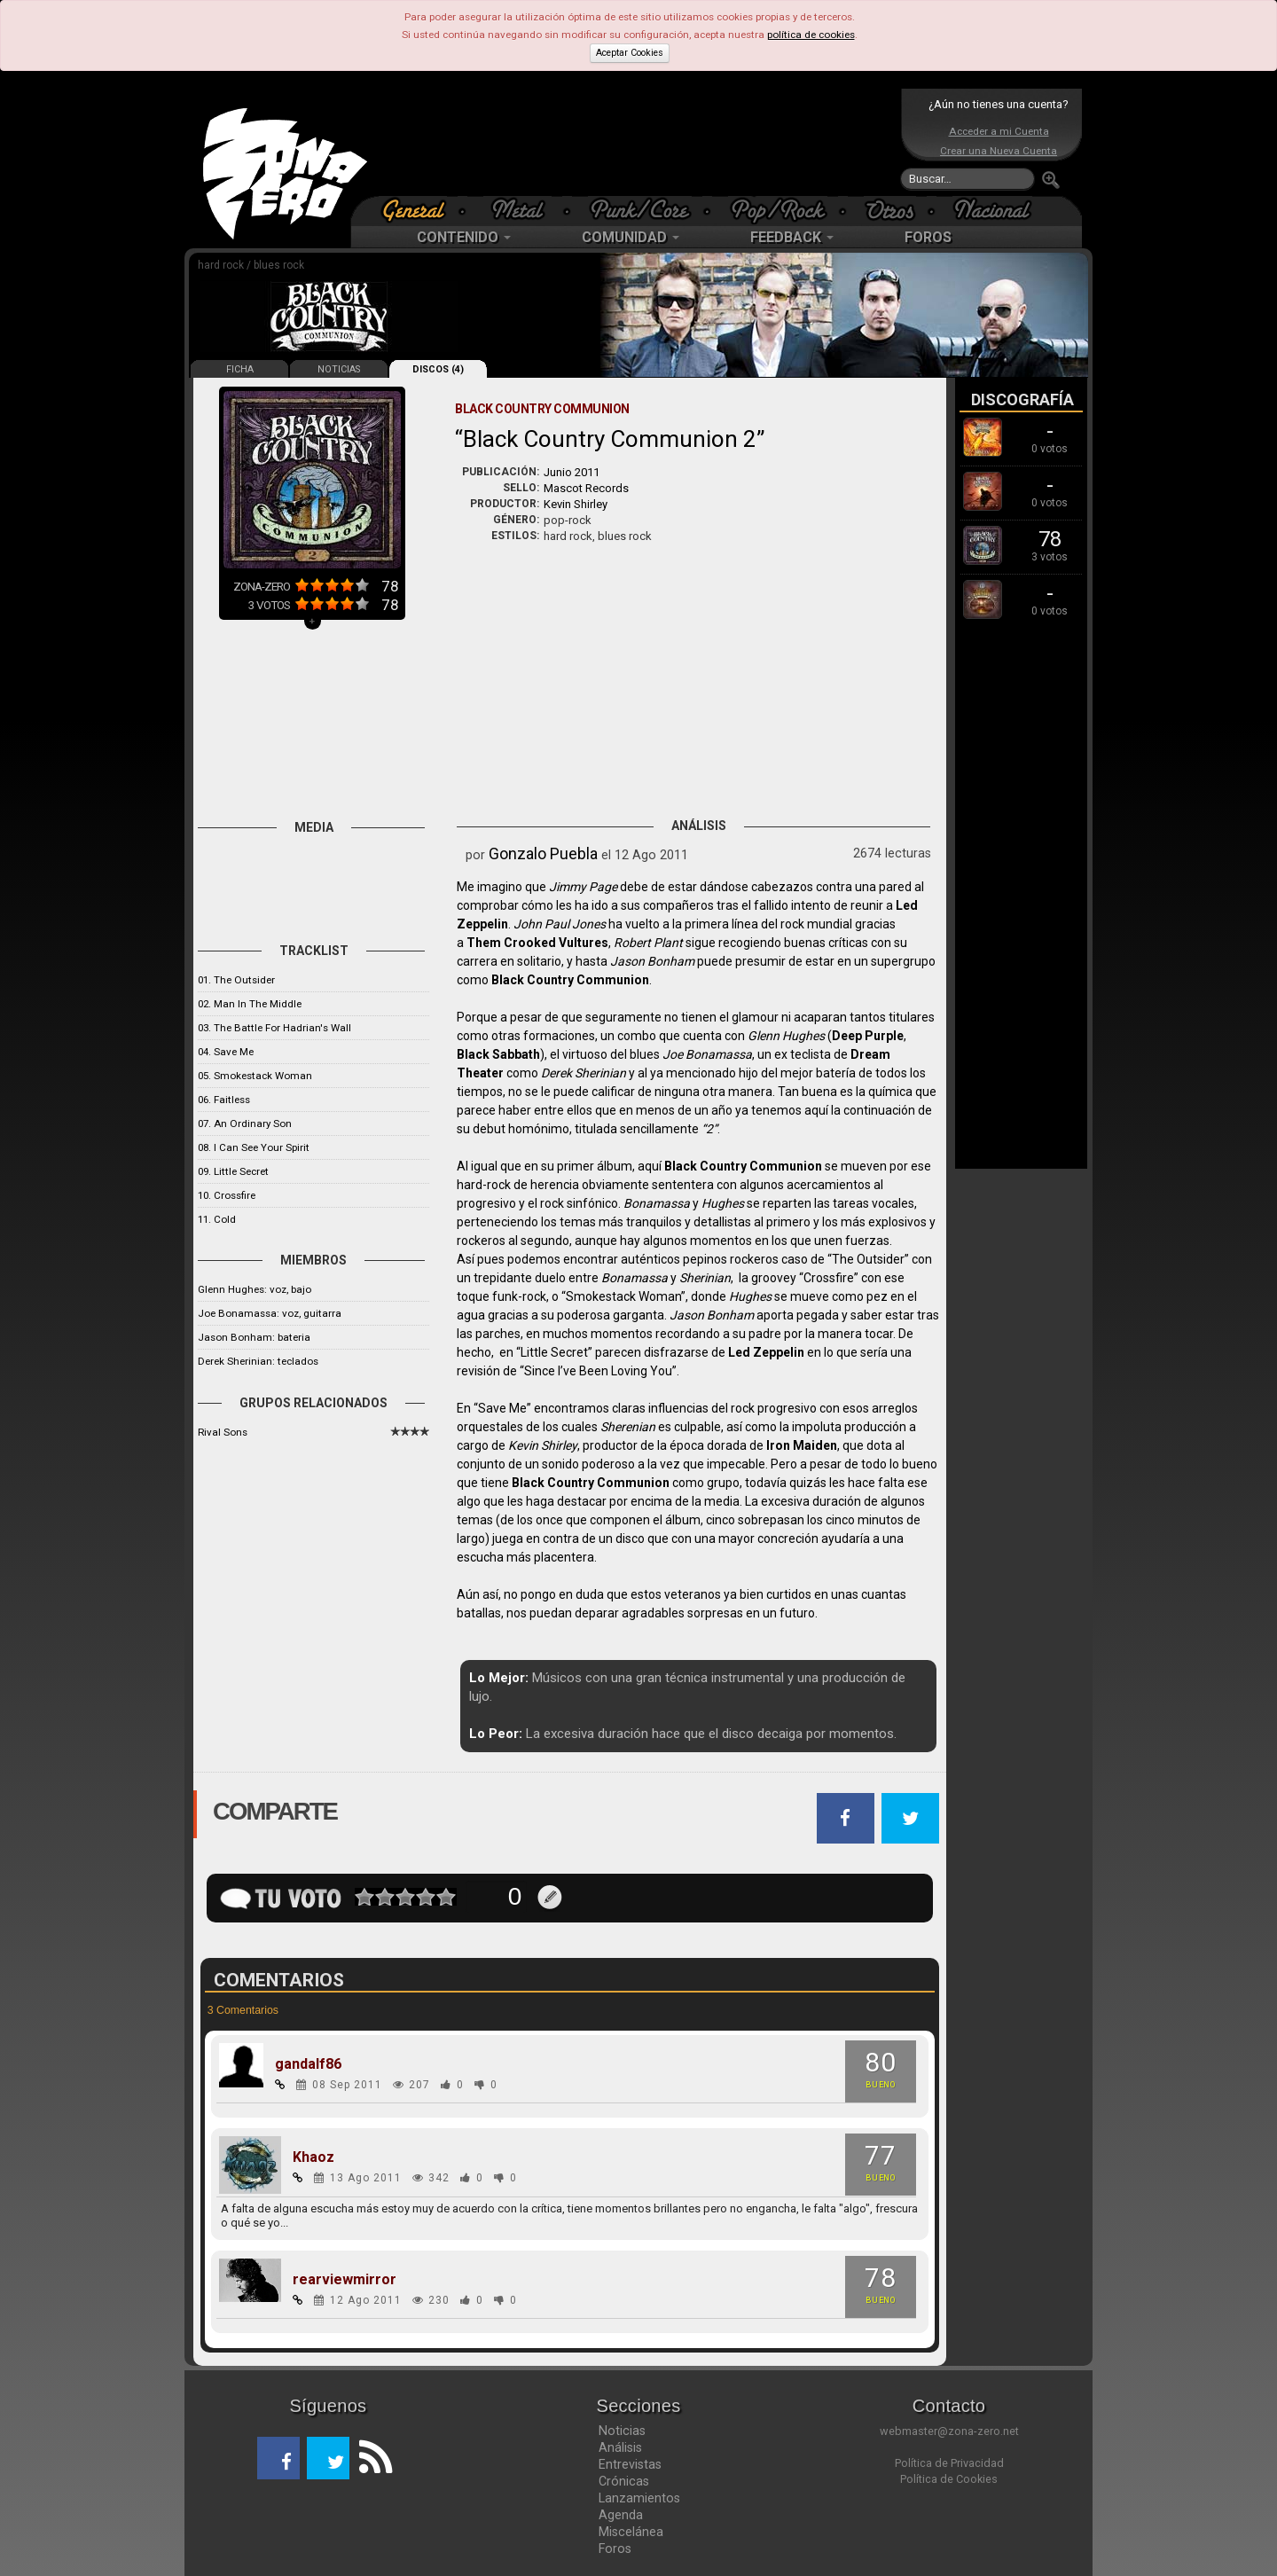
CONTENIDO (464, 237)
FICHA (240, 369)
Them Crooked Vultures (537, 943)
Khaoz (313, 2157)
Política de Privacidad (949, 2463)
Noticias (622, 2430)
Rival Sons (222, 1432)
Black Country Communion (570, 980)
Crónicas (624, 2481)
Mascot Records (586, 488)
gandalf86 (308, 2064)
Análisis (620, 2447)
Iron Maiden (801, 1445)
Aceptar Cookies (629, 53)
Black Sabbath (498, 1054)
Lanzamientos (639, 2498)
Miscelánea (631, 2532)
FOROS (928, 237)
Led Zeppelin (766, 1352)
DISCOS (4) (438, 369)
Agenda (621, 2515)
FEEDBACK (792, 237)
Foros (615, 2548)
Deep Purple (868, 1036)
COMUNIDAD (630, 237)
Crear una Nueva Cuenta (998, 151)
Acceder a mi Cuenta (999, 131)
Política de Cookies (949, 2479)
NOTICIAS (338, 369)
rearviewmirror (344, 2280)
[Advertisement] (634, 142)
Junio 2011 (571, 472)
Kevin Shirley (575, 504)
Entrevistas (630, 2464)
